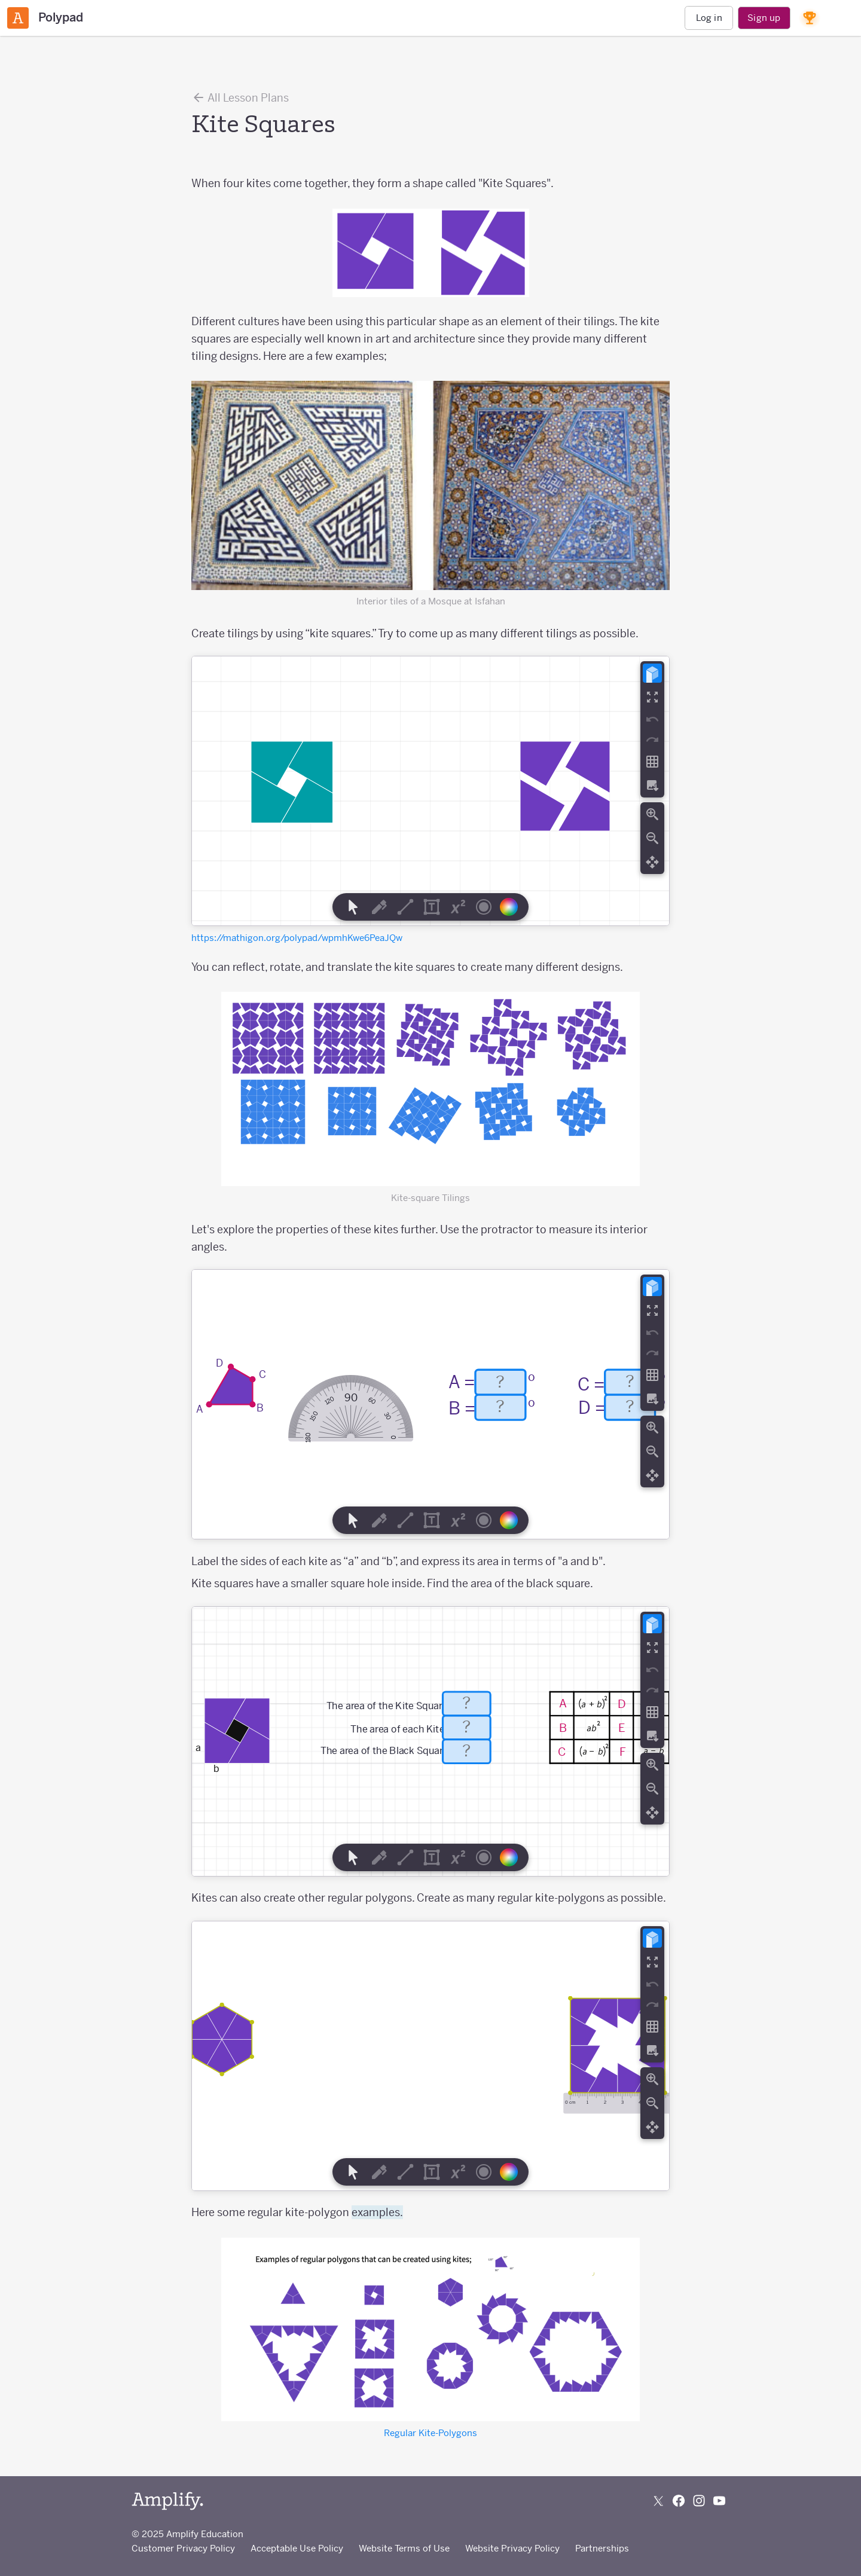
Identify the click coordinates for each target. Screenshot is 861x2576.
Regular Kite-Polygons (430, 2433)
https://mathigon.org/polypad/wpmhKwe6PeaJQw (296, 937)
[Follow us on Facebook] (678, 2501)
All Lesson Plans (240, 97)
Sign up (763, 17)
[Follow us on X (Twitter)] (658, 2501)
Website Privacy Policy (512, 2548)
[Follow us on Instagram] (699, 2501)
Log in (709, 17)
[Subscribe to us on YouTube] (719, 2501)
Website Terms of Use (404, 2548)
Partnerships (602, 2548)
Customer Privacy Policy (183, 2548)
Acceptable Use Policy (297, 2548)
